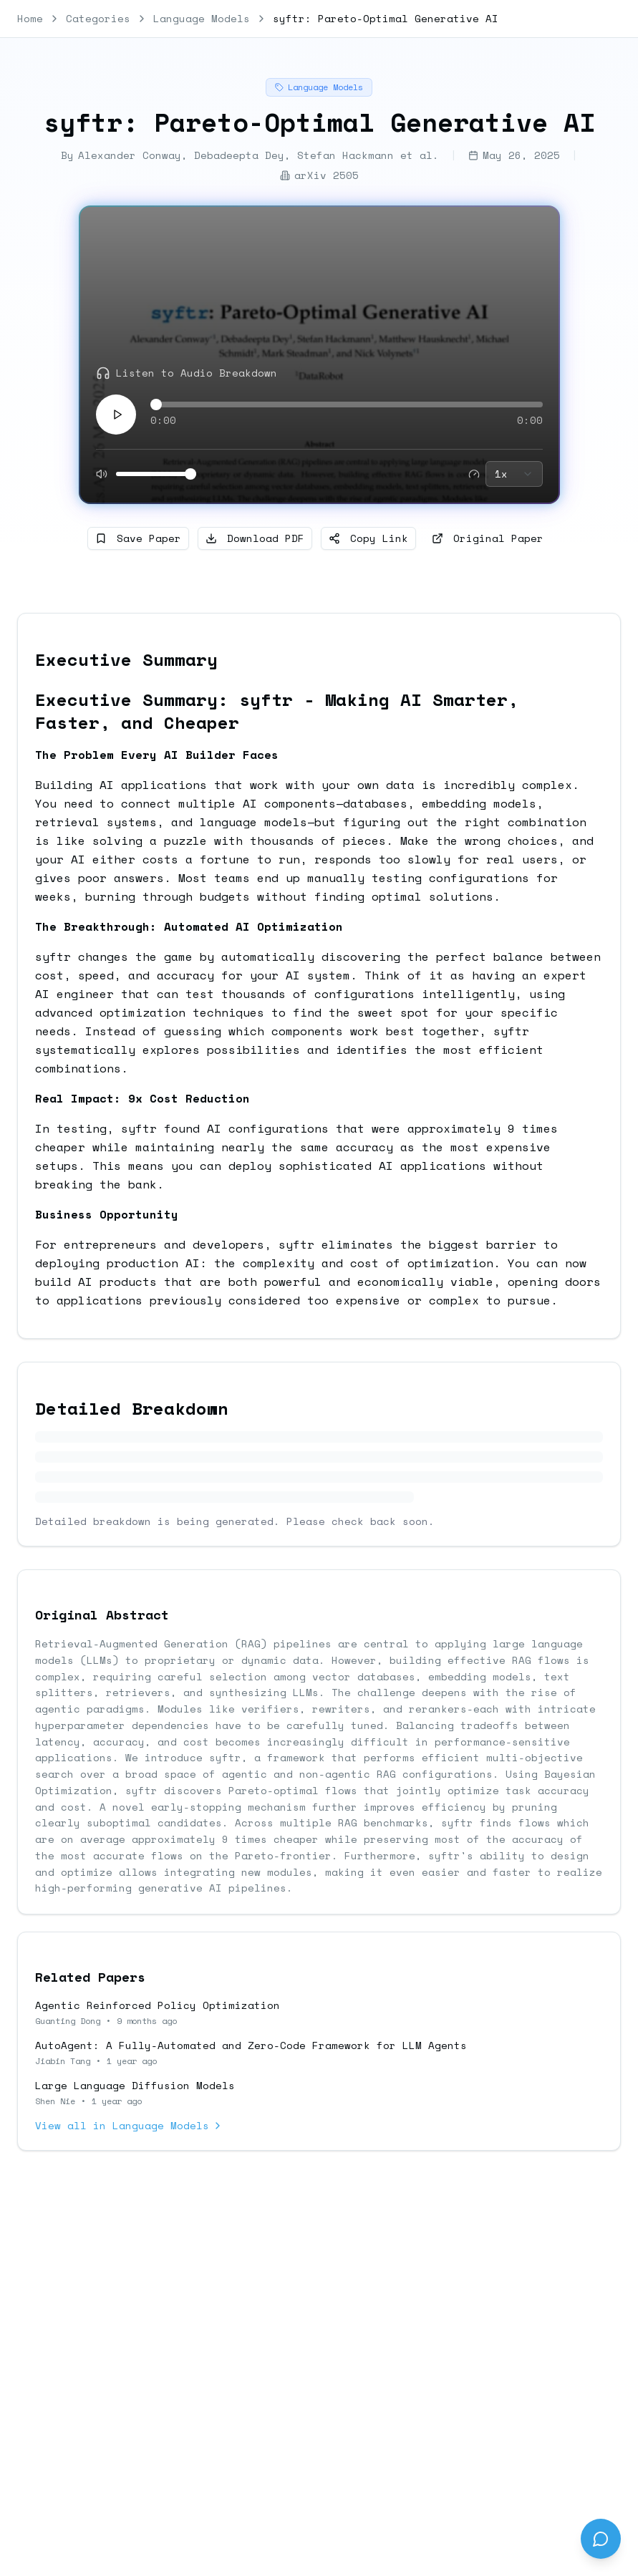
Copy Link (368, 538)
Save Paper (138, 538)
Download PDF (255, 538)
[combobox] (514, 474)
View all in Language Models (129, 2126)
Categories (98, 18)
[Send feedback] (601, 2539)
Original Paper (487, 538)
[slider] (156, 404)
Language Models (201, 18)
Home (30, 18)
